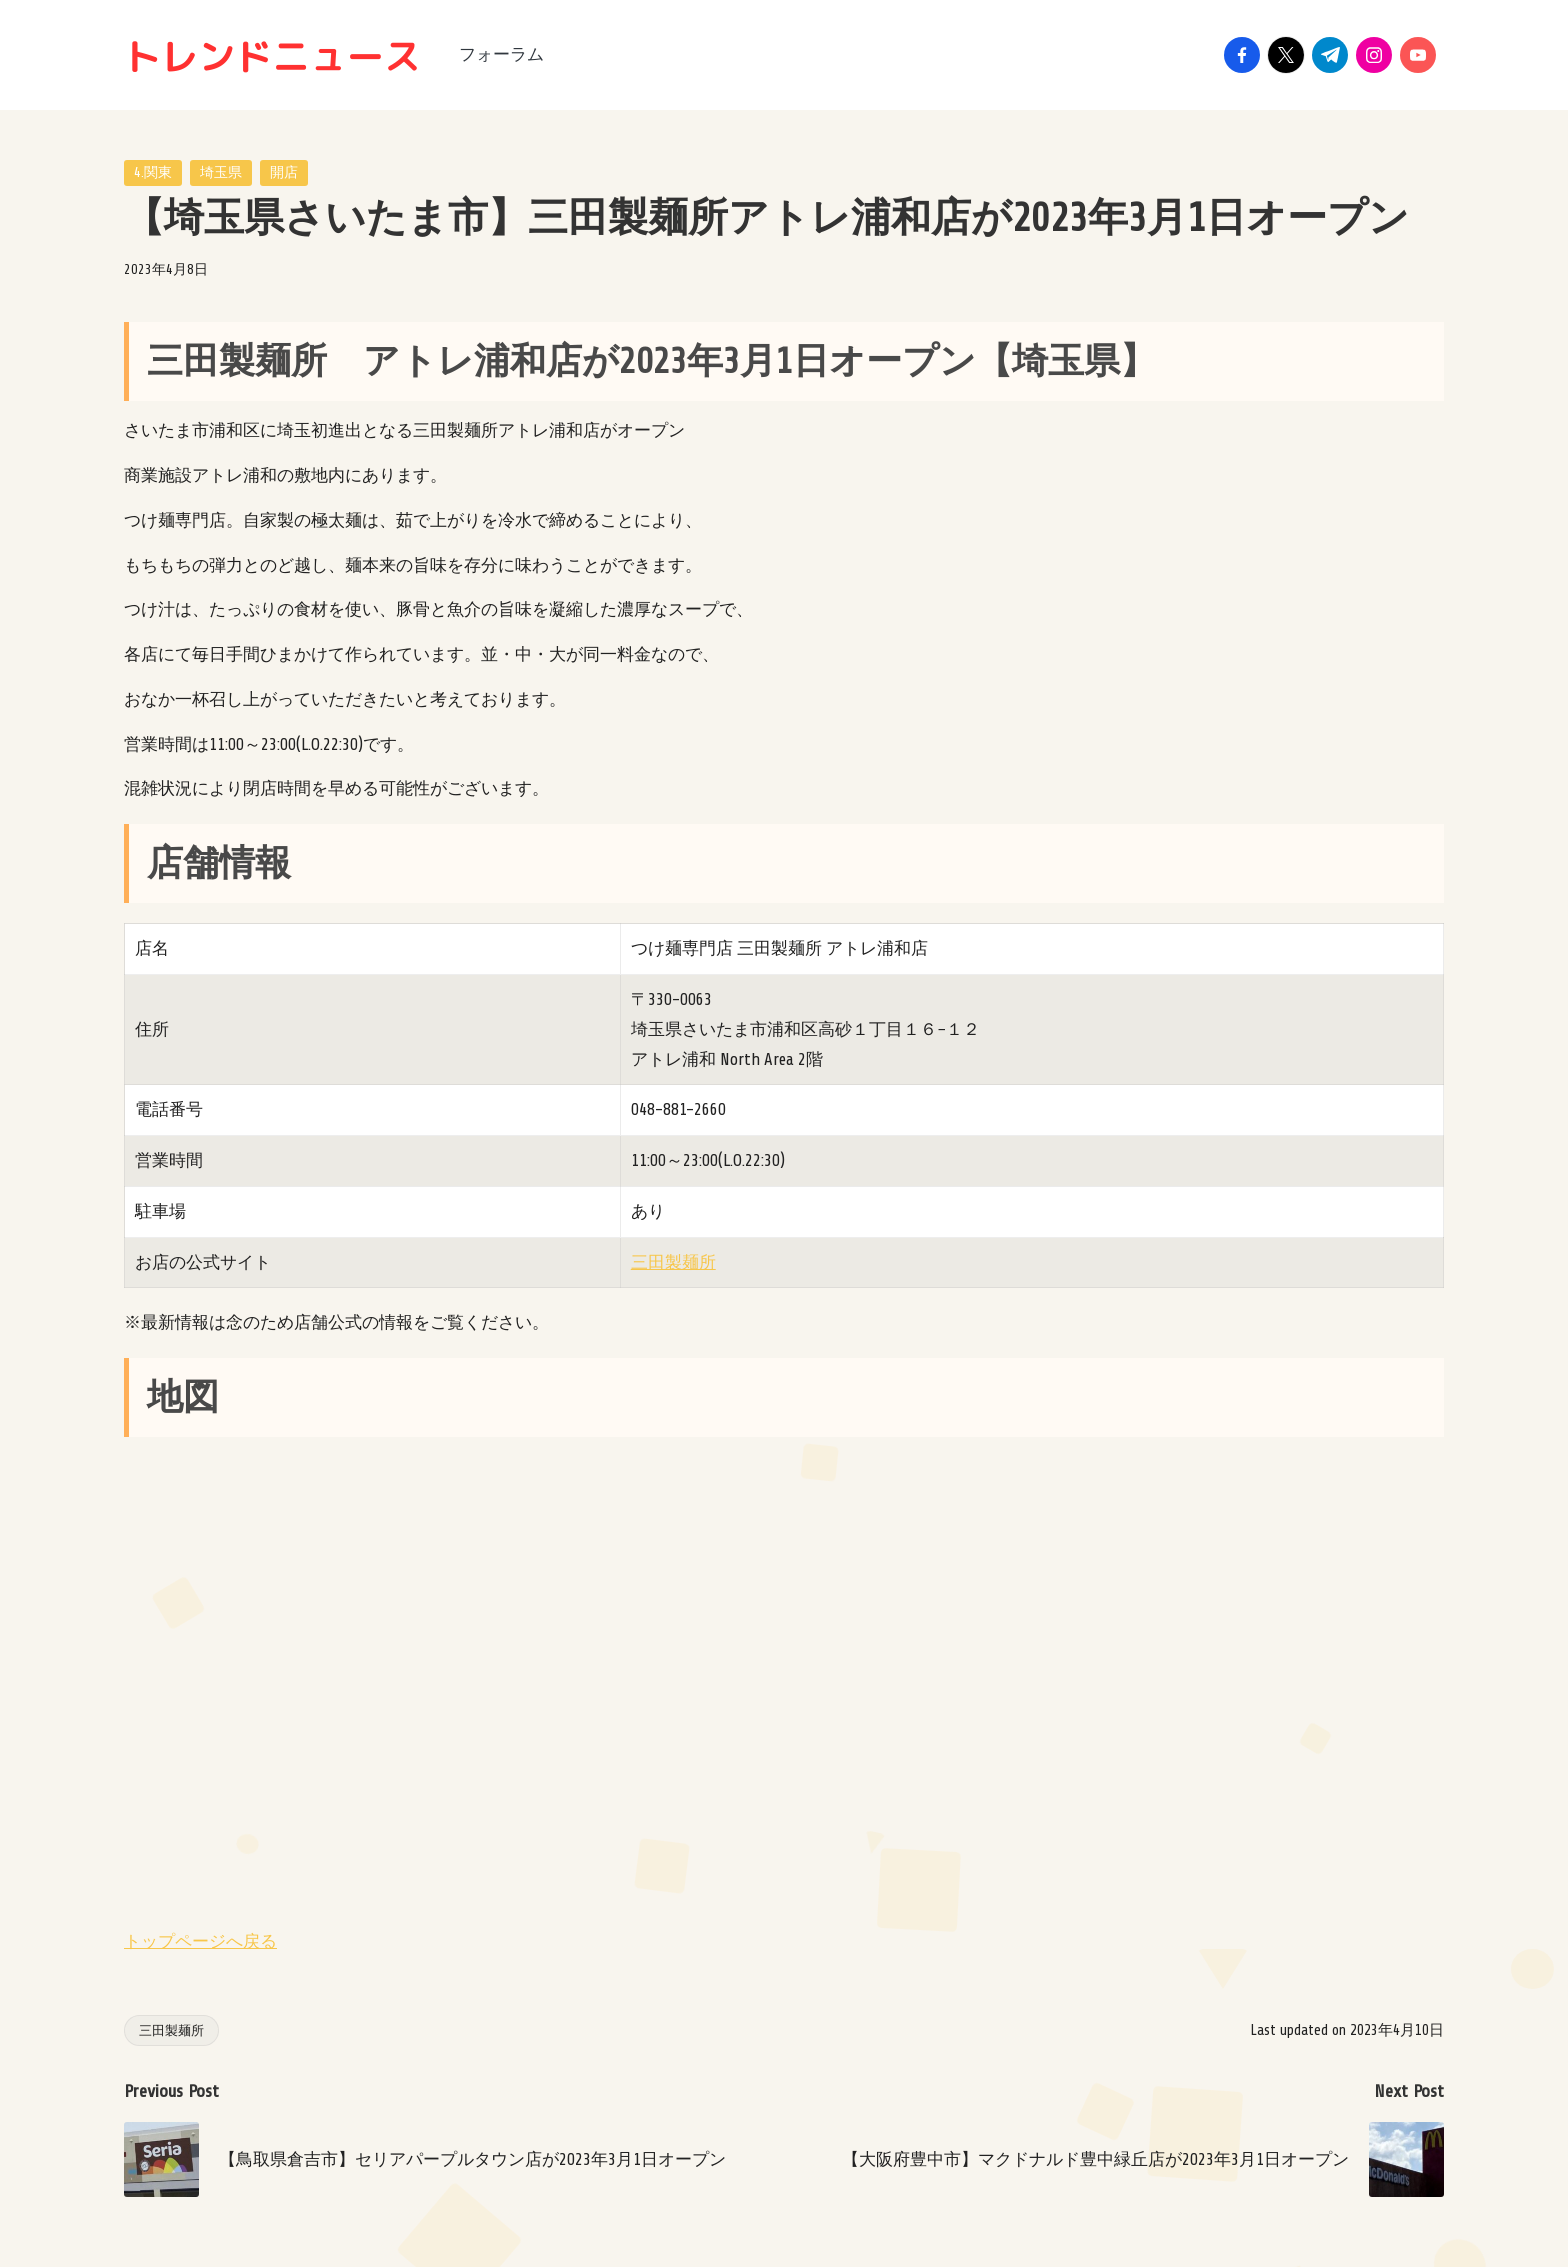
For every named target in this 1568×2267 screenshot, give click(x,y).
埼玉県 (221, 172)
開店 (284, 172)
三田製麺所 (673, 1262)
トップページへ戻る (200, 1941)
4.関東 (153, 172)
